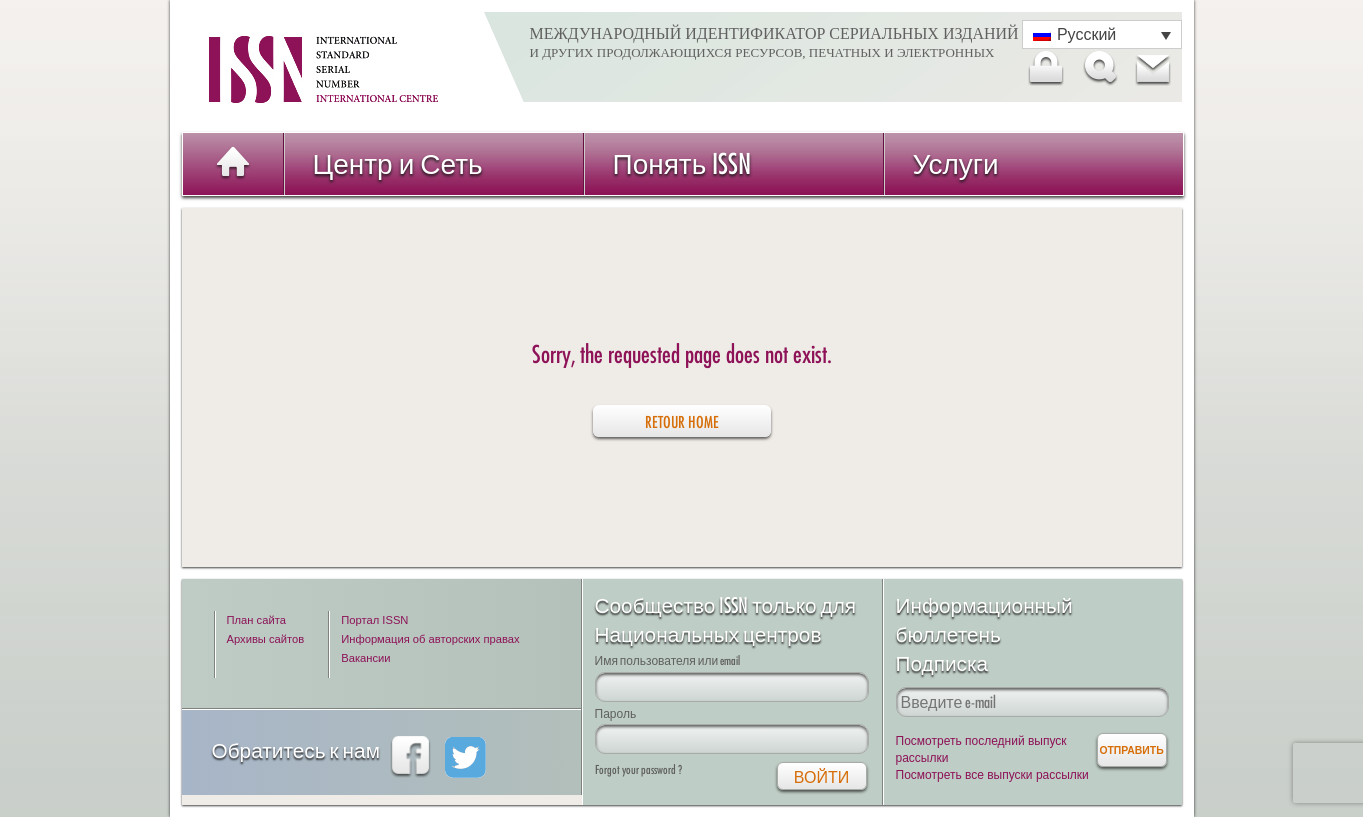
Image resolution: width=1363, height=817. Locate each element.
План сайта (256, 620)
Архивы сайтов (266, 639)
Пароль (616, 713)
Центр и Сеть (398, 163)
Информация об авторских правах (430, 639)
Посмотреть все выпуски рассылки (992, 775)
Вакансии (365, 658)
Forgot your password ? (638, 769)
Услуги (956, 163)
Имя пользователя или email (668, 660)
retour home (682, 422)
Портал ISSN (374, 620)
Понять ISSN (682, 163)
